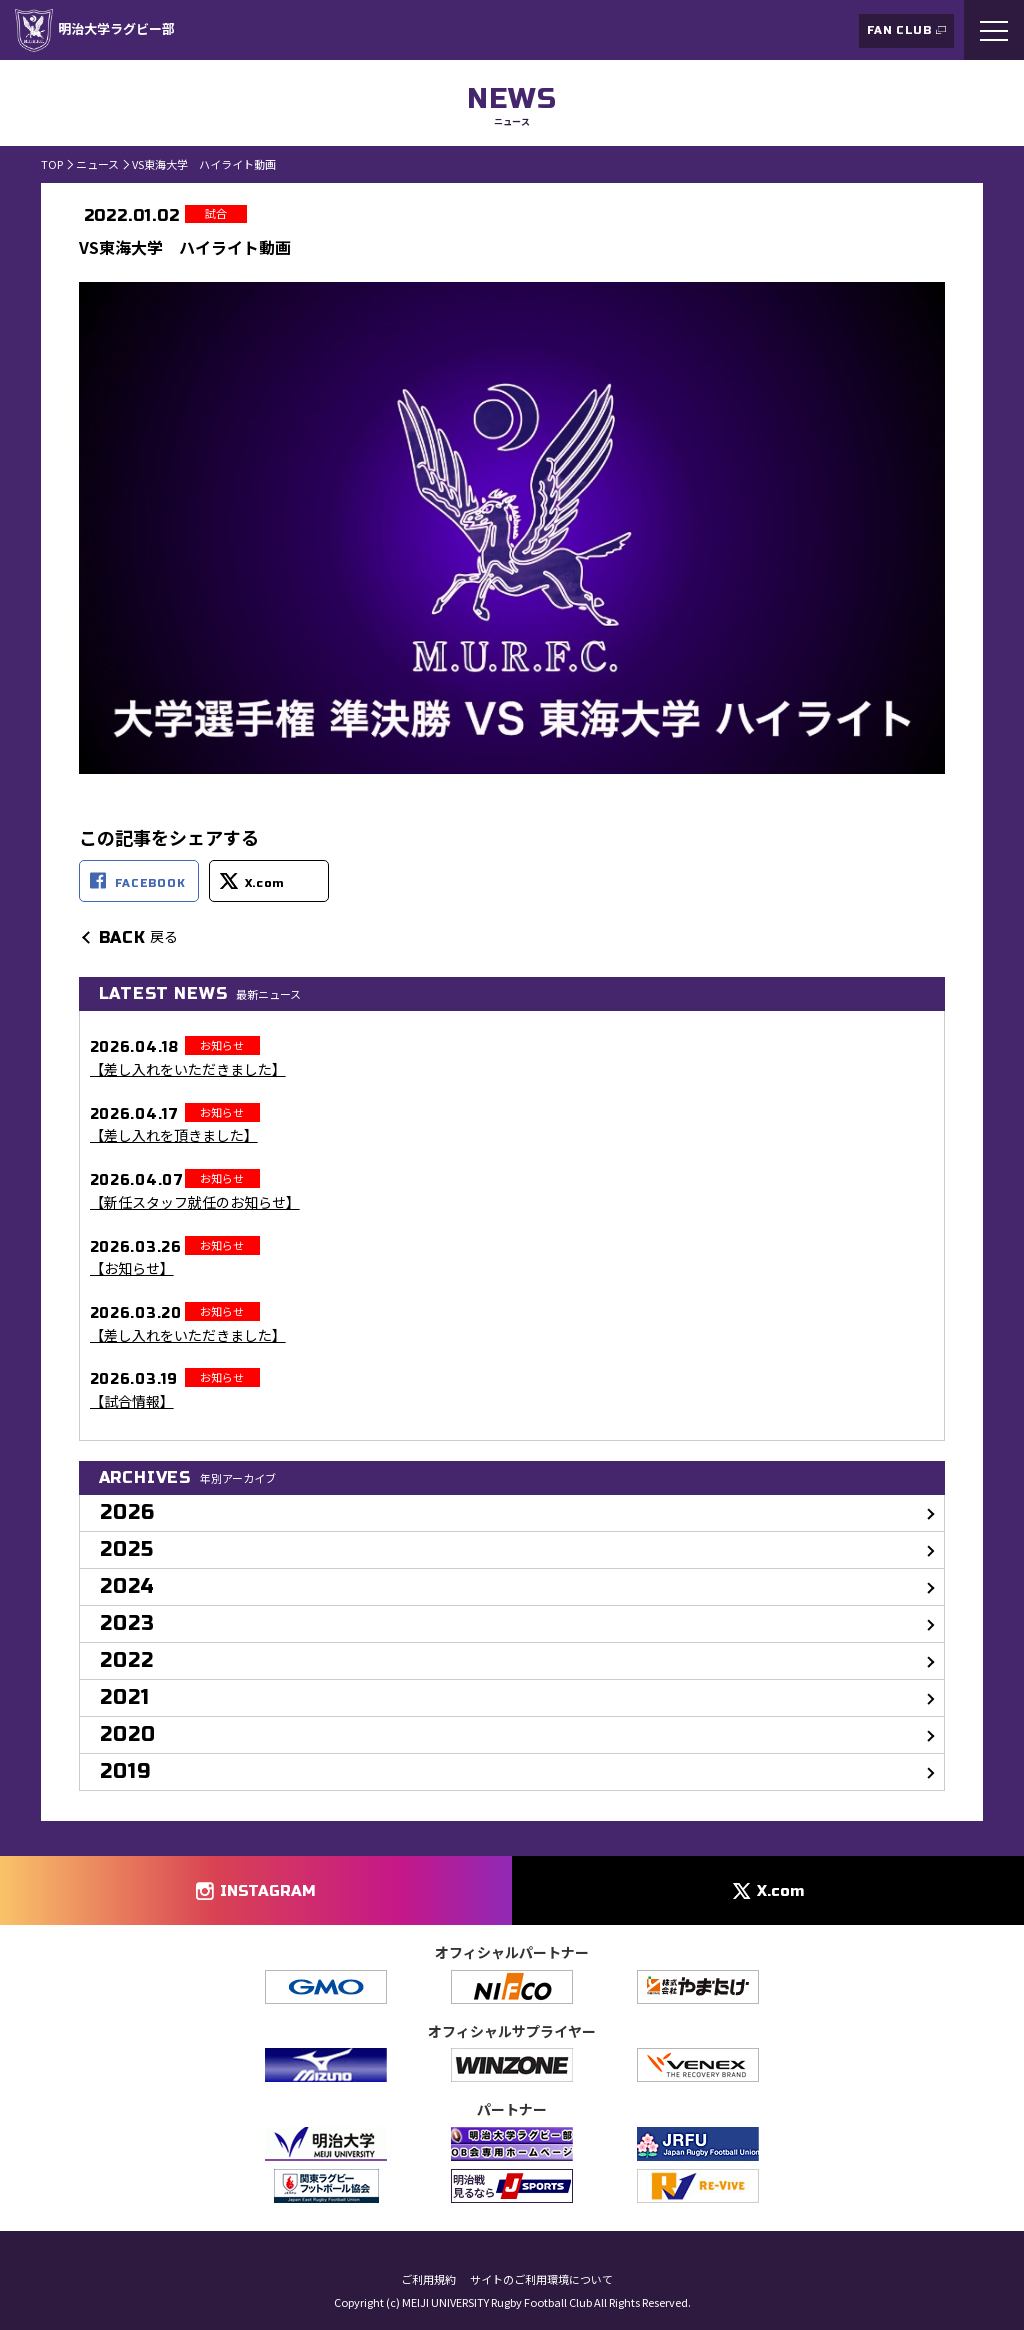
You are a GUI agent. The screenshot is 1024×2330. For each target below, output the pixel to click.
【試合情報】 (132, 1401)
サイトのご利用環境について (541, 2279)
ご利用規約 (428, 2279)
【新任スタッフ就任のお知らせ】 (195, 1202)
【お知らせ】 (132, 1268)
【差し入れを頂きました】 (174, 1135)
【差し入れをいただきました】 (188, 1069)
